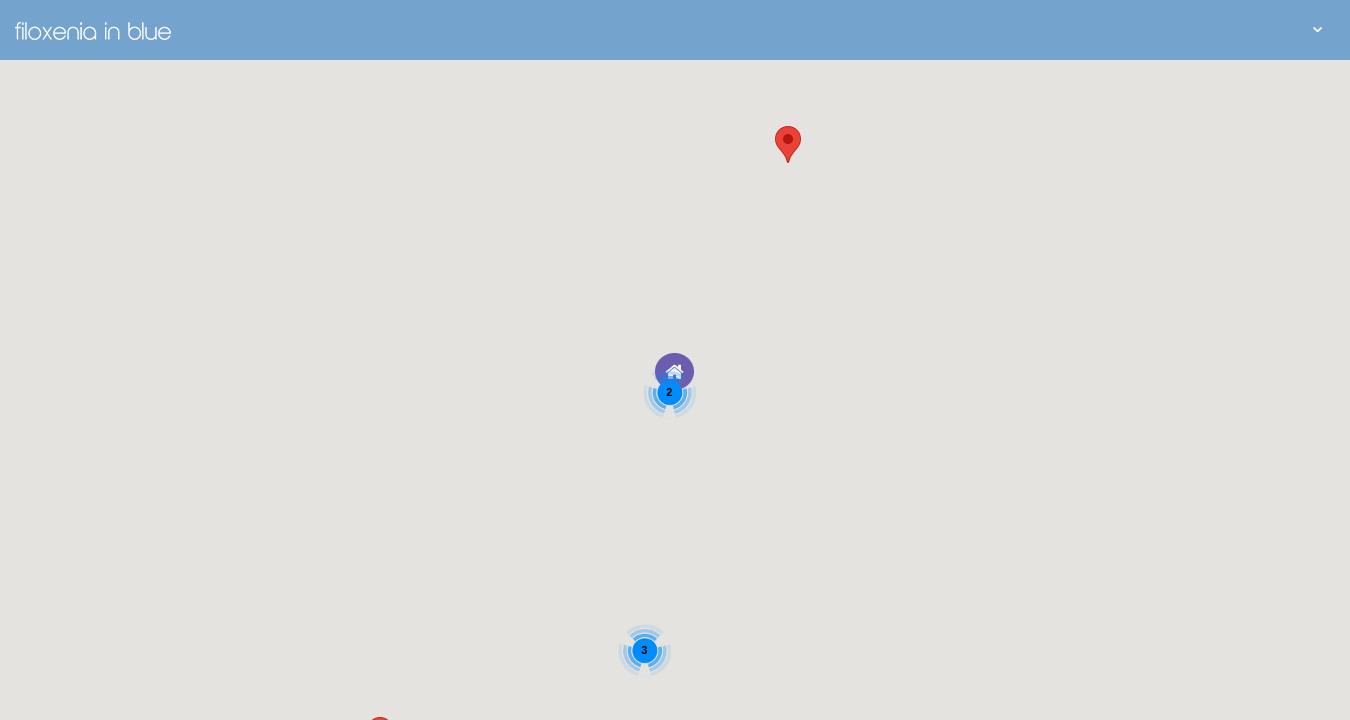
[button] (788, 144)
